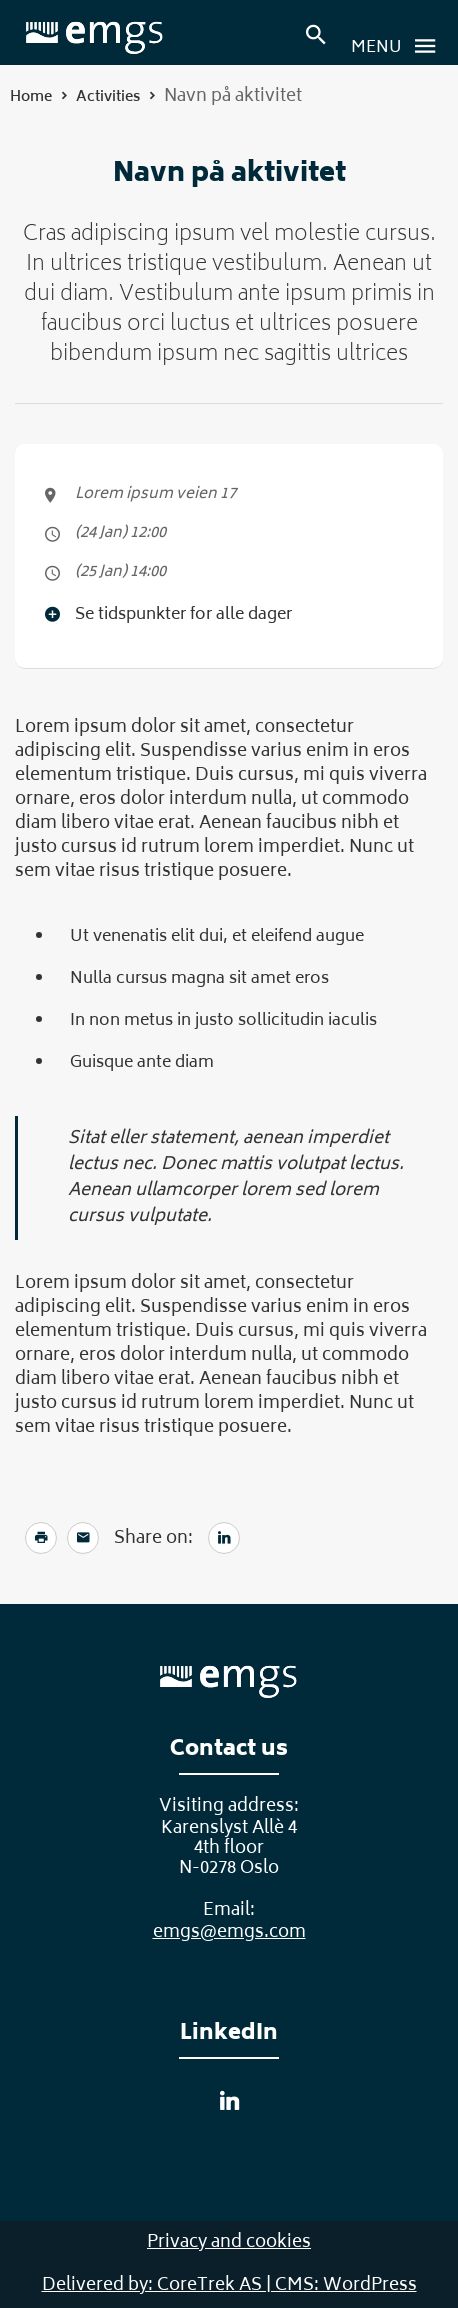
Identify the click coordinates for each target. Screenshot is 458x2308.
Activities (108, 97)
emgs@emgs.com (229, 1933)
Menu (399, 46)
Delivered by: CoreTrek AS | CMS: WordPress (229, 2286)
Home (31, 97)
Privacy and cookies (229, 2243)
